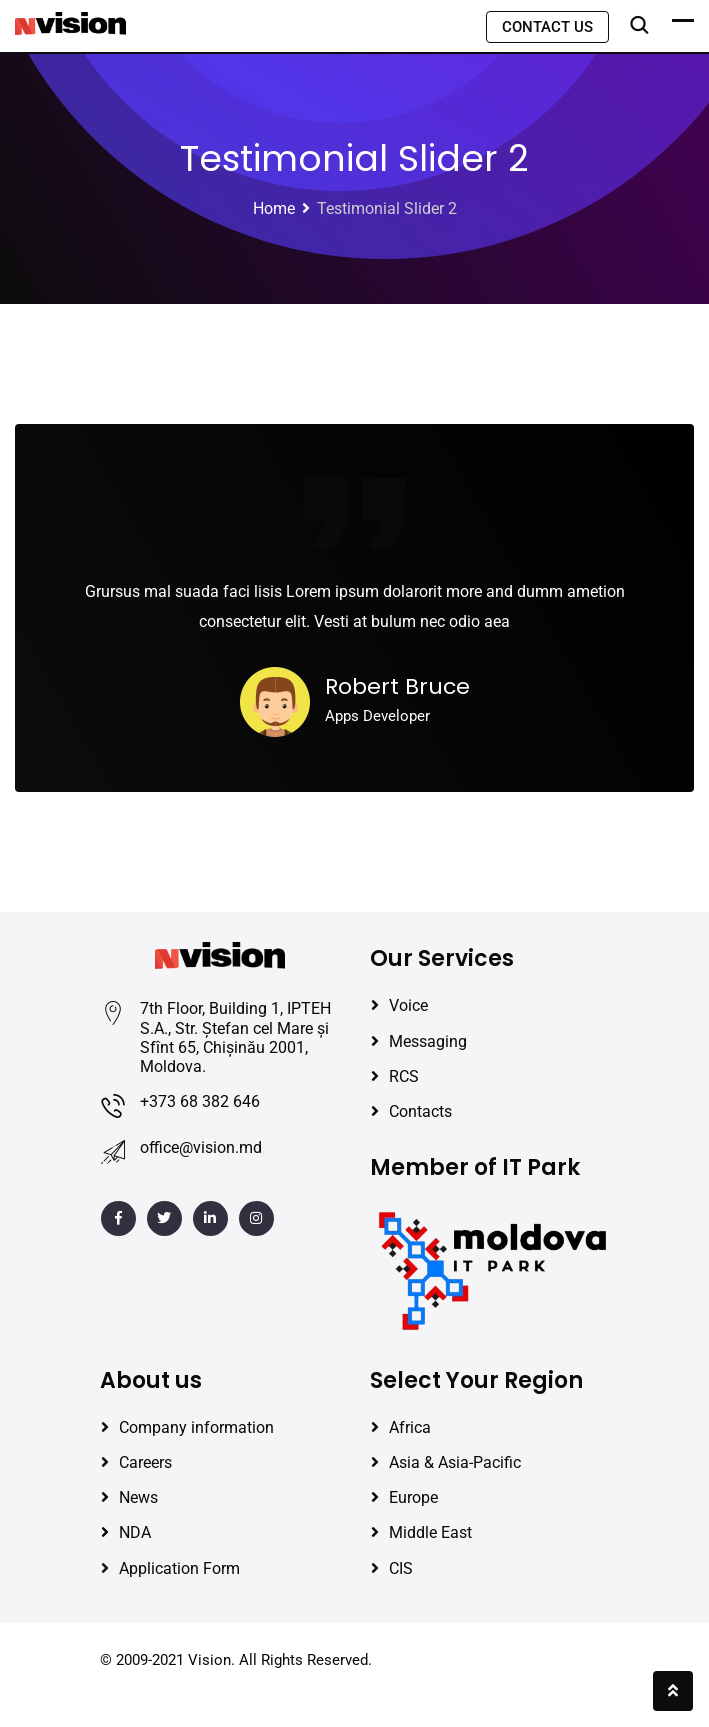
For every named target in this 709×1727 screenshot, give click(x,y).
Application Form (179, 1568)
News (138, 1497)
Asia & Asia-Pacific (455, 1462)
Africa (410, 1427)
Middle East (430, 1532)
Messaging (428, 1041)
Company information (196, 1427)
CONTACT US (547, 27)
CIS (401, 1568)
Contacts (420, 1111)
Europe (413, 1497)
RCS (404, 1076)
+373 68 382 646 (200, 1101)
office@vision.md (201, 1147)
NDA (135, 1532)
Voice (408, 1005)
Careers (145, 1462)
